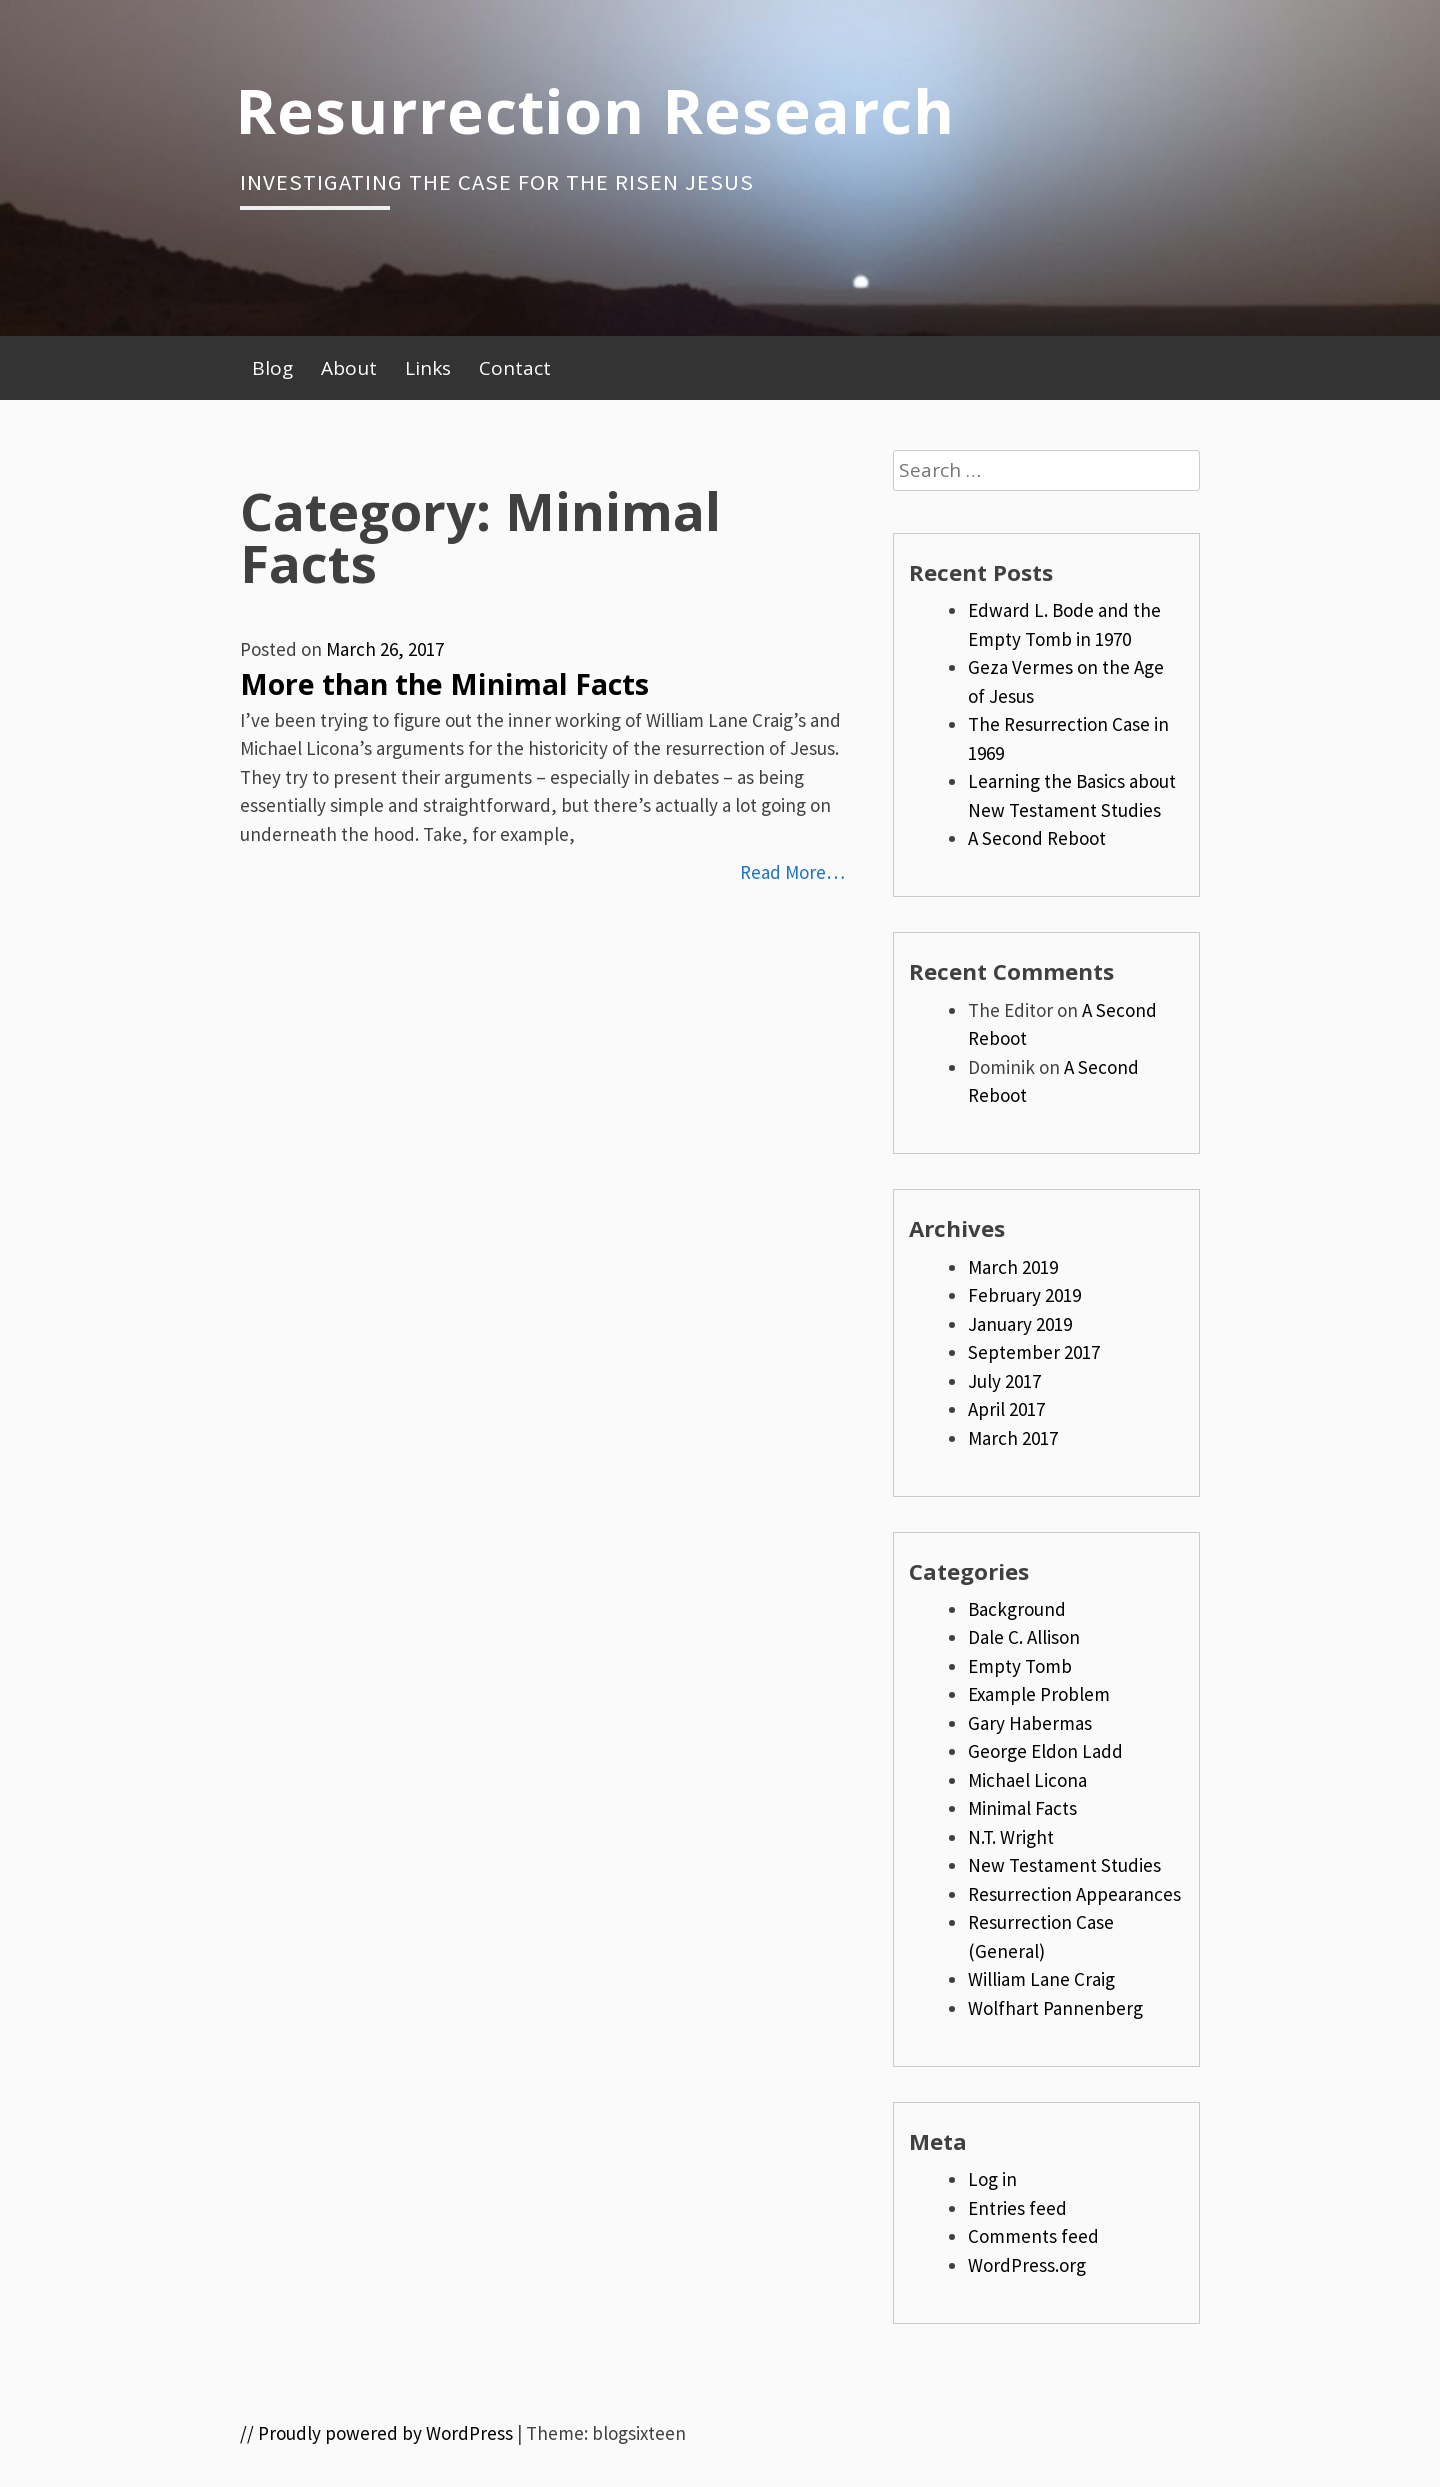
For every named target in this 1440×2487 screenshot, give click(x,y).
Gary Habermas (1030, 1723)
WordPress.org (1027, 2265)
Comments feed (1033, 2236)
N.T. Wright (1011, 1837)
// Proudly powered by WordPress (376, 2433)
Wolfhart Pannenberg (1055, 2008)
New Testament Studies (1064, 1865)
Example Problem (1039, 1694)
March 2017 (1013, 1438)
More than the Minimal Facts (444, 684)
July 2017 (1004, 1381)
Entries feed (1017, 2208)
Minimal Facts (1022, 1808)
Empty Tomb (1020, 1666)
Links (428, 368)
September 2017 (1034, 1352)
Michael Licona (1027, 1780)
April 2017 (1006, 1409)
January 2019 (1020, 1324)
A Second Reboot (1037, 838)
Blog (272, 368)
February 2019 (1024, 1295)
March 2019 (1013, 1267)
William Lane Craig (1041, 1979)
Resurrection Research (595, 110)
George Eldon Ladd (1045, 1751)
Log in (992, 2179)
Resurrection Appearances (1074, 1894)
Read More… (792, 872)
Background (1017, 1609)
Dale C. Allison (1024, 1637)
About (349, 368)
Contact (515, 368)
